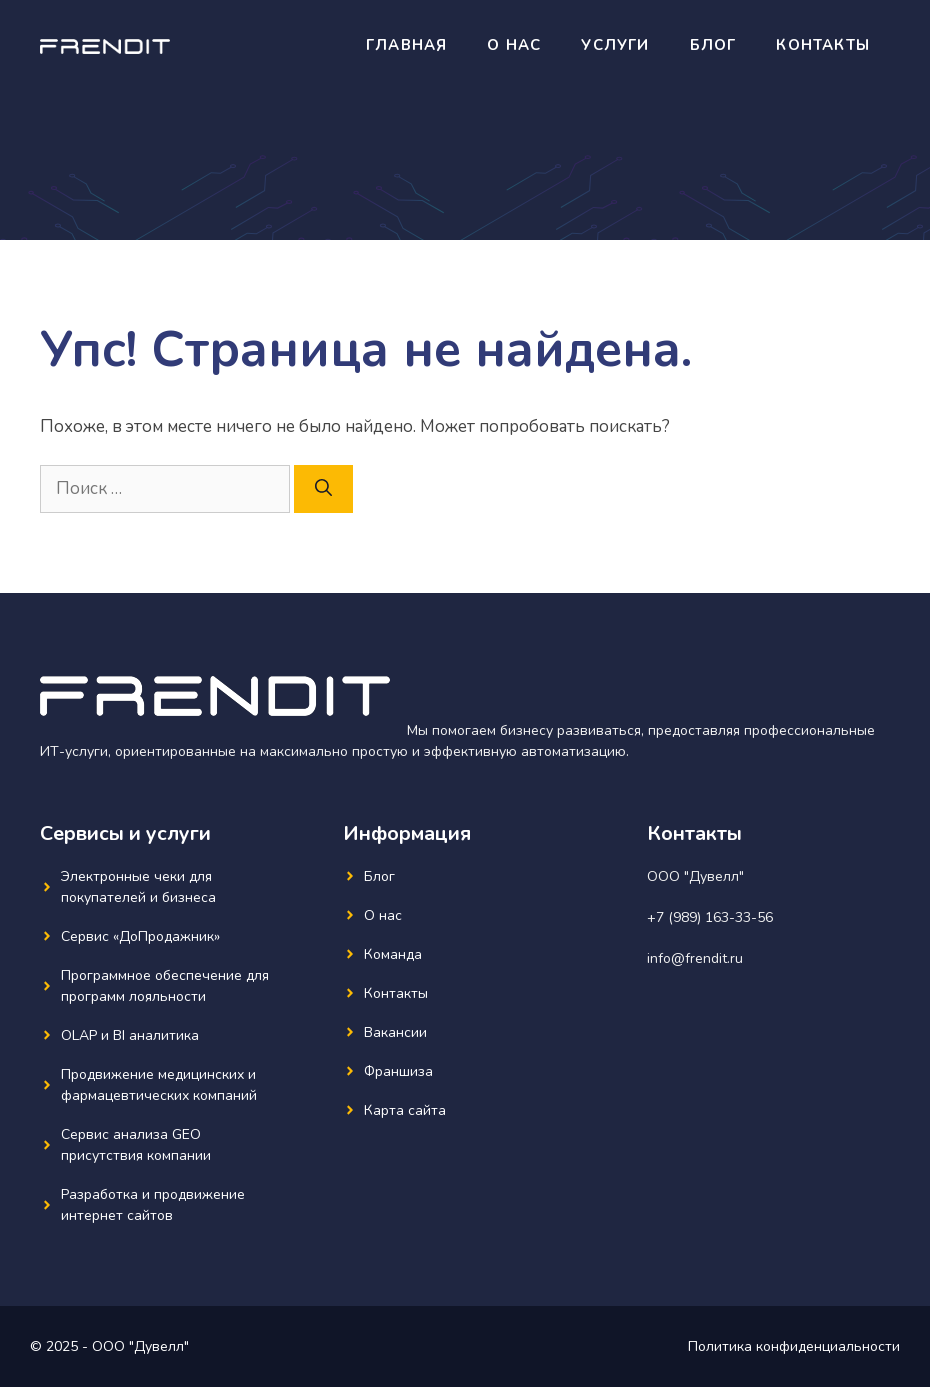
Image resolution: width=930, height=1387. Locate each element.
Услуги (615, 45)
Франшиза (398, 1071)
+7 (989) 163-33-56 (710, 917)
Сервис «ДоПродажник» (140, 936)
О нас (514, 45)
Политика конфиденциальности (794, 1346)
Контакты (823, 45)
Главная (406, 45)
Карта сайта (405, 1110)
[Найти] (323, 489)
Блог (713, 45)
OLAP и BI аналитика (130, 1035)
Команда (393, 954)
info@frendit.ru (695, 958)
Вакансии (395, 1032)
